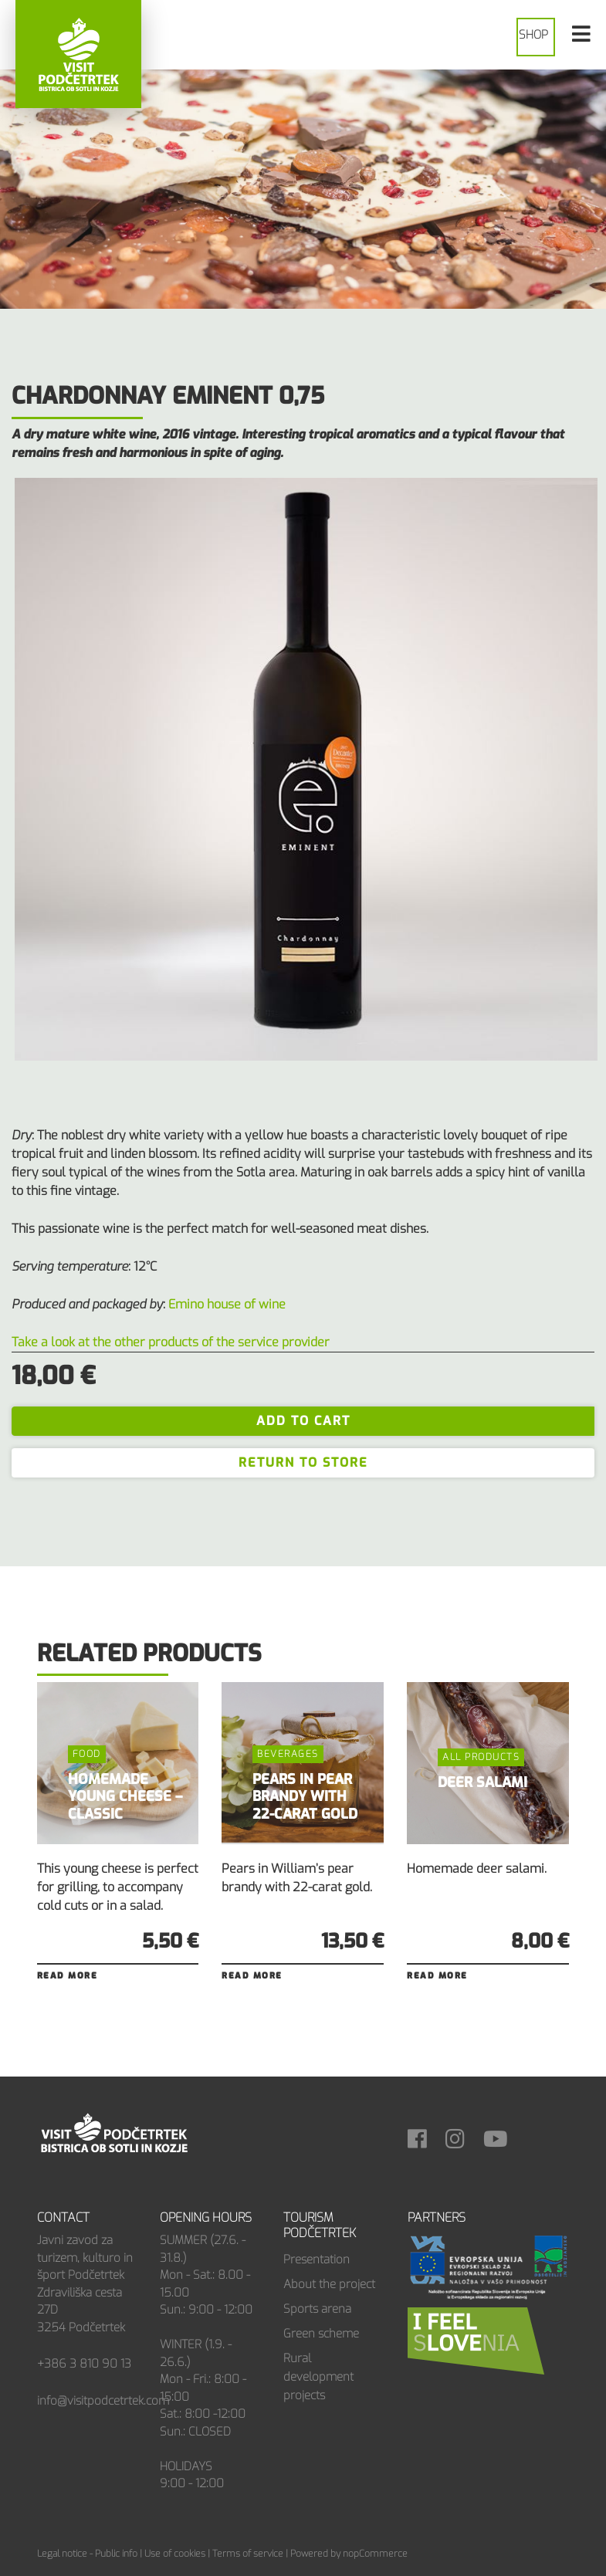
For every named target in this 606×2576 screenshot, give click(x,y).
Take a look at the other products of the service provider (171, 1342)
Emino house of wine (227, 1304)
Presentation (316, 2259)
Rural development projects (318, 2377)
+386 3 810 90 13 (84, 2363)
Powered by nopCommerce (349, 2553)
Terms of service (247, 2553)
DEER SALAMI (482, 1782)
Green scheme (321, 2333)
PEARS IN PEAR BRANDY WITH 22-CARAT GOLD (304, 1796)
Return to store (303, 1462)
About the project (329, 2284)
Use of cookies (174, 2553)
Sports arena (317, 2309)
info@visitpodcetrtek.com (103, 2400)
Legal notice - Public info (87, 2553)
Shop (533, 34)
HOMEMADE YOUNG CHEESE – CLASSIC (125, 1796)
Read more (67, 1976)
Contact (63, 2217)
